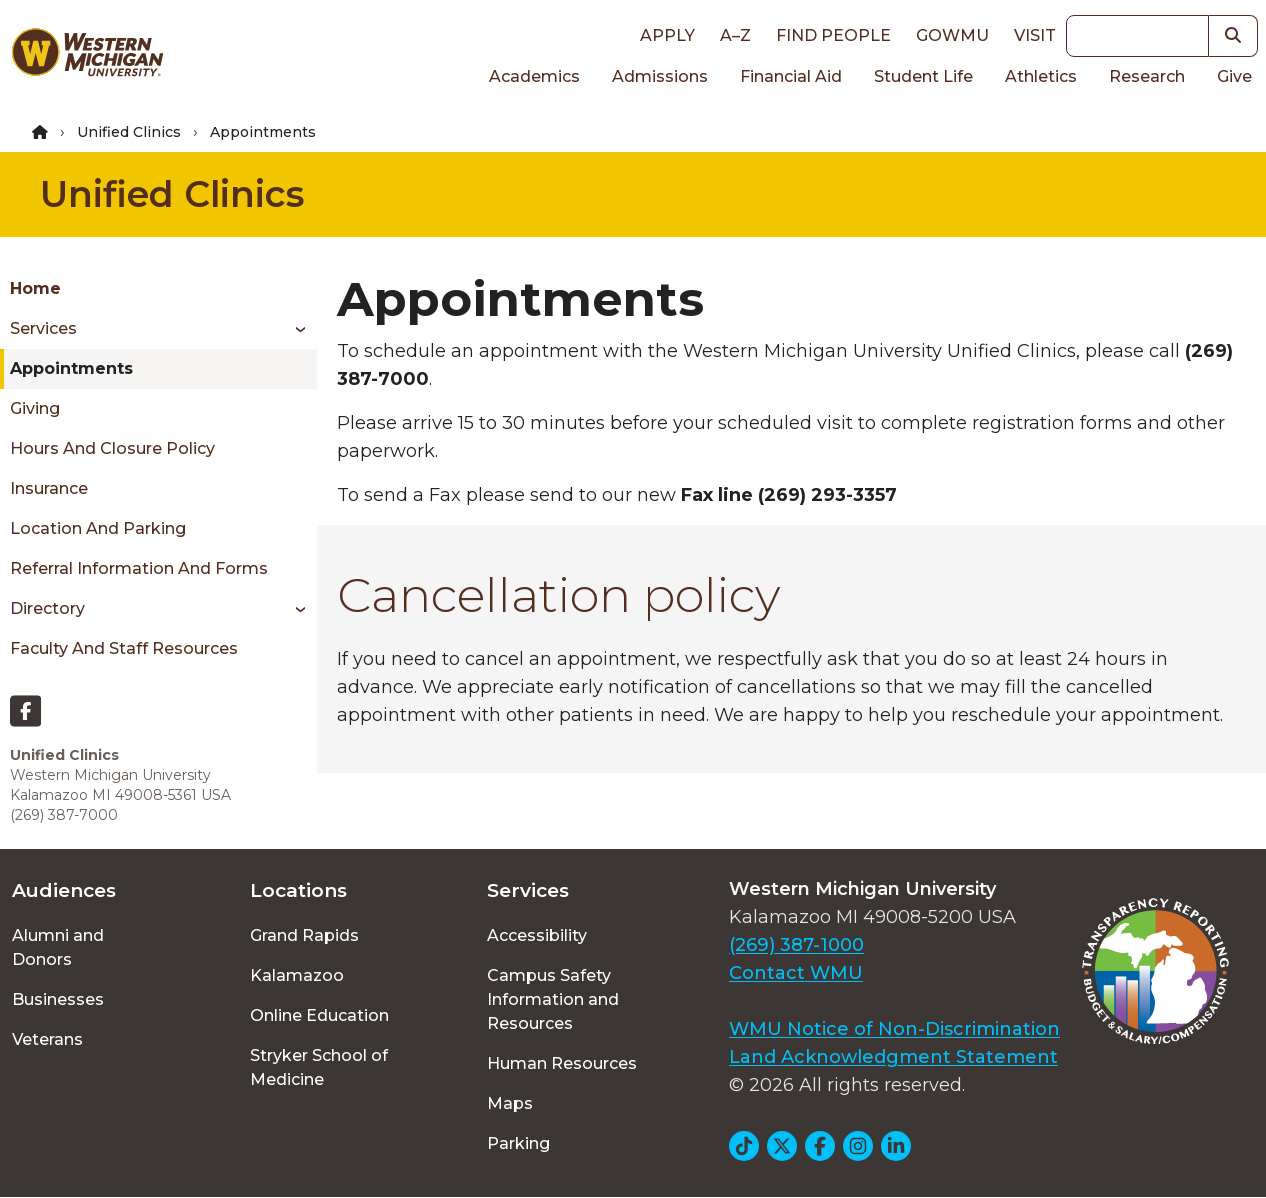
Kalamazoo (297, 975)
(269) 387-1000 (796, 945)
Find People (833, 35)
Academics (534, 76)
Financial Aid (791, 76)
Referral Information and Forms (139, 568)
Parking (518, 1143)
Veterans (47, 1039)
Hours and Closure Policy (112, 448)
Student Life (923, 76)
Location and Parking (98, 528)
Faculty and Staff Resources (124, 648)
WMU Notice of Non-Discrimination (894, 1029)
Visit (1035, 35)
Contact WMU (796, 973)
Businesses (58, 999)
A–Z (735, 35)
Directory (47, 608)
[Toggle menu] (293, 329)
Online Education (319, 1015)
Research (1147, 76)
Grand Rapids (304, 935)
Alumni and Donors (58, 947)
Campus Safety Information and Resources (553, 999)
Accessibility (537, 935)
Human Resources (562, 1063)
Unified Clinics (129, 132)
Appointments (71, 368)
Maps (510, 1103)
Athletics (1041, 76)
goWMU (952, 35)
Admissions (660, 76)
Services (43, 328)
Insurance (49, 488)
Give (1234, 76)
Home (35, 288)
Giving (35, 408)
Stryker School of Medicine (319, 1067)
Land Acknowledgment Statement (893, 1057)
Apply (667, 35)
